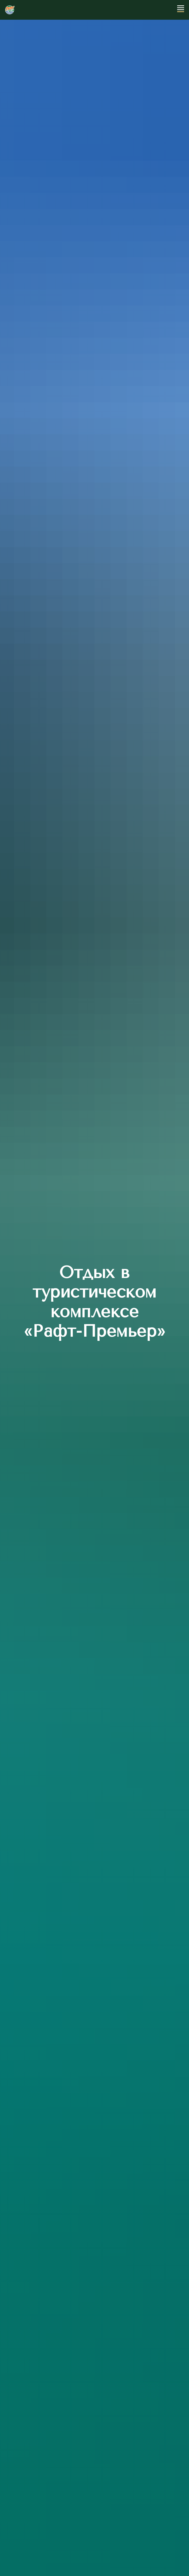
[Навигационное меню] (180, 7)
